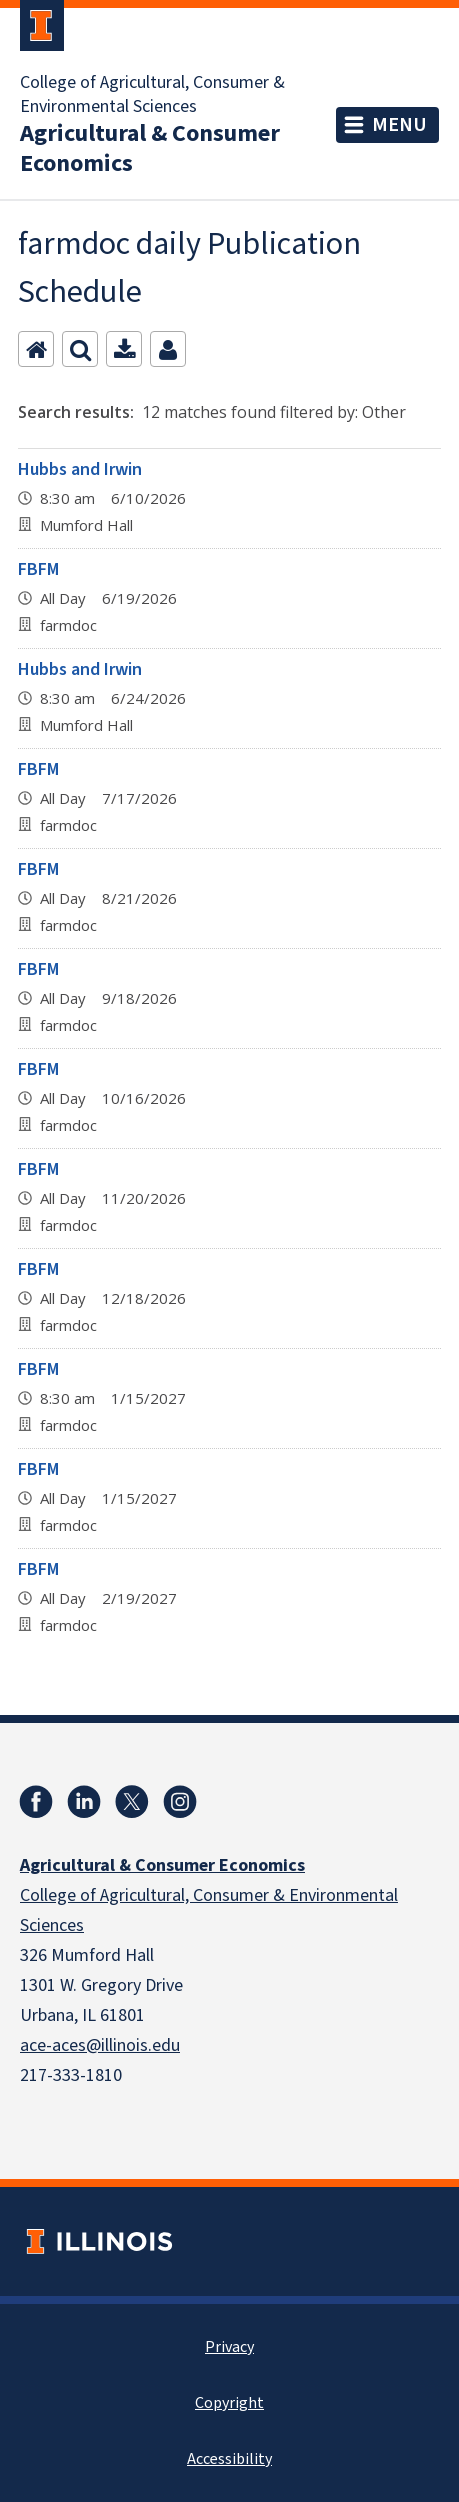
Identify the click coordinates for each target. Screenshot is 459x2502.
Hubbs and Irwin (80, 469)
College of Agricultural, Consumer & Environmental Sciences (152, 95)
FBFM (38, 569)
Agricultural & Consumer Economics (150, 149)
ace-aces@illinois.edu (100, 2045)
